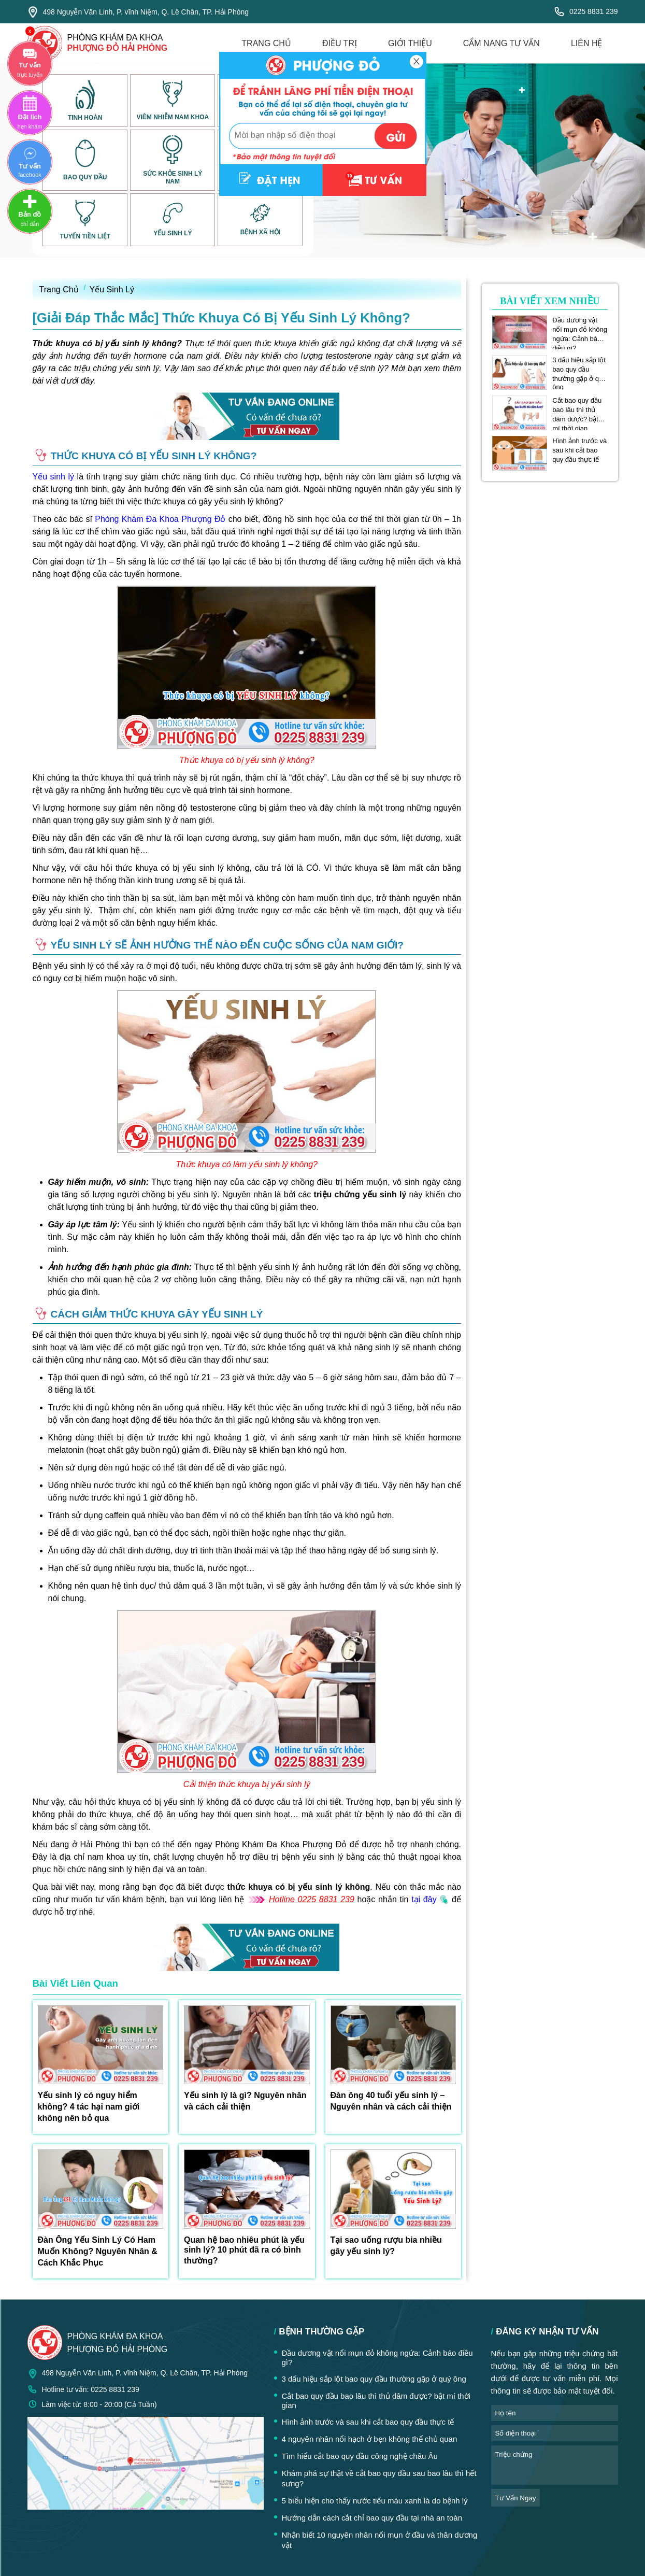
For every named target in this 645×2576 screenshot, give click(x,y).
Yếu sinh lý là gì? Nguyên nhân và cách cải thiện (245, 2101)
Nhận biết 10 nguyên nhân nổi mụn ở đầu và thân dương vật (380, 2540)
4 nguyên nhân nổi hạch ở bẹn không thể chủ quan (369, 2439)
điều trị (339, 43)
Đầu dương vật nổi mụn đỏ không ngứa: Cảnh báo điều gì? (579, 329)
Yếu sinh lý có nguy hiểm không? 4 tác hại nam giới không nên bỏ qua (89, 2106)
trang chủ (266, 43)
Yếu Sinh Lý (112, 289)
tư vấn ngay (515, 2498)
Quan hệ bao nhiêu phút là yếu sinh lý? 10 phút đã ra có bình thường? (244, 2250)
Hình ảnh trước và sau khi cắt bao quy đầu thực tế (579, 450)
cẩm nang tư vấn (501, 43)
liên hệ (587, 43)
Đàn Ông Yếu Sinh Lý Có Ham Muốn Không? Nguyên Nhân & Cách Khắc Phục (97, 2251)
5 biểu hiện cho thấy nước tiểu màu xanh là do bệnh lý (375, 2500)
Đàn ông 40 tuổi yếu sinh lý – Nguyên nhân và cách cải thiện (391, 2101)
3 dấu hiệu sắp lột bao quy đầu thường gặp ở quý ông (579, 369)
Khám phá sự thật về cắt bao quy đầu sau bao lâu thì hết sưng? (379, 2478)
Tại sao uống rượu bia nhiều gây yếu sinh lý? (386, 2245)
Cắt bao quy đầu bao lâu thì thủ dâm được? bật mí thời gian (576, 410)
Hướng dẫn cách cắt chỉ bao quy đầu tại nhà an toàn (372, 2517)
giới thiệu (410, 43)
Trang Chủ (59, 289)
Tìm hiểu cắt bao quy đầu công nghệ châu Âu (360, 2456)
